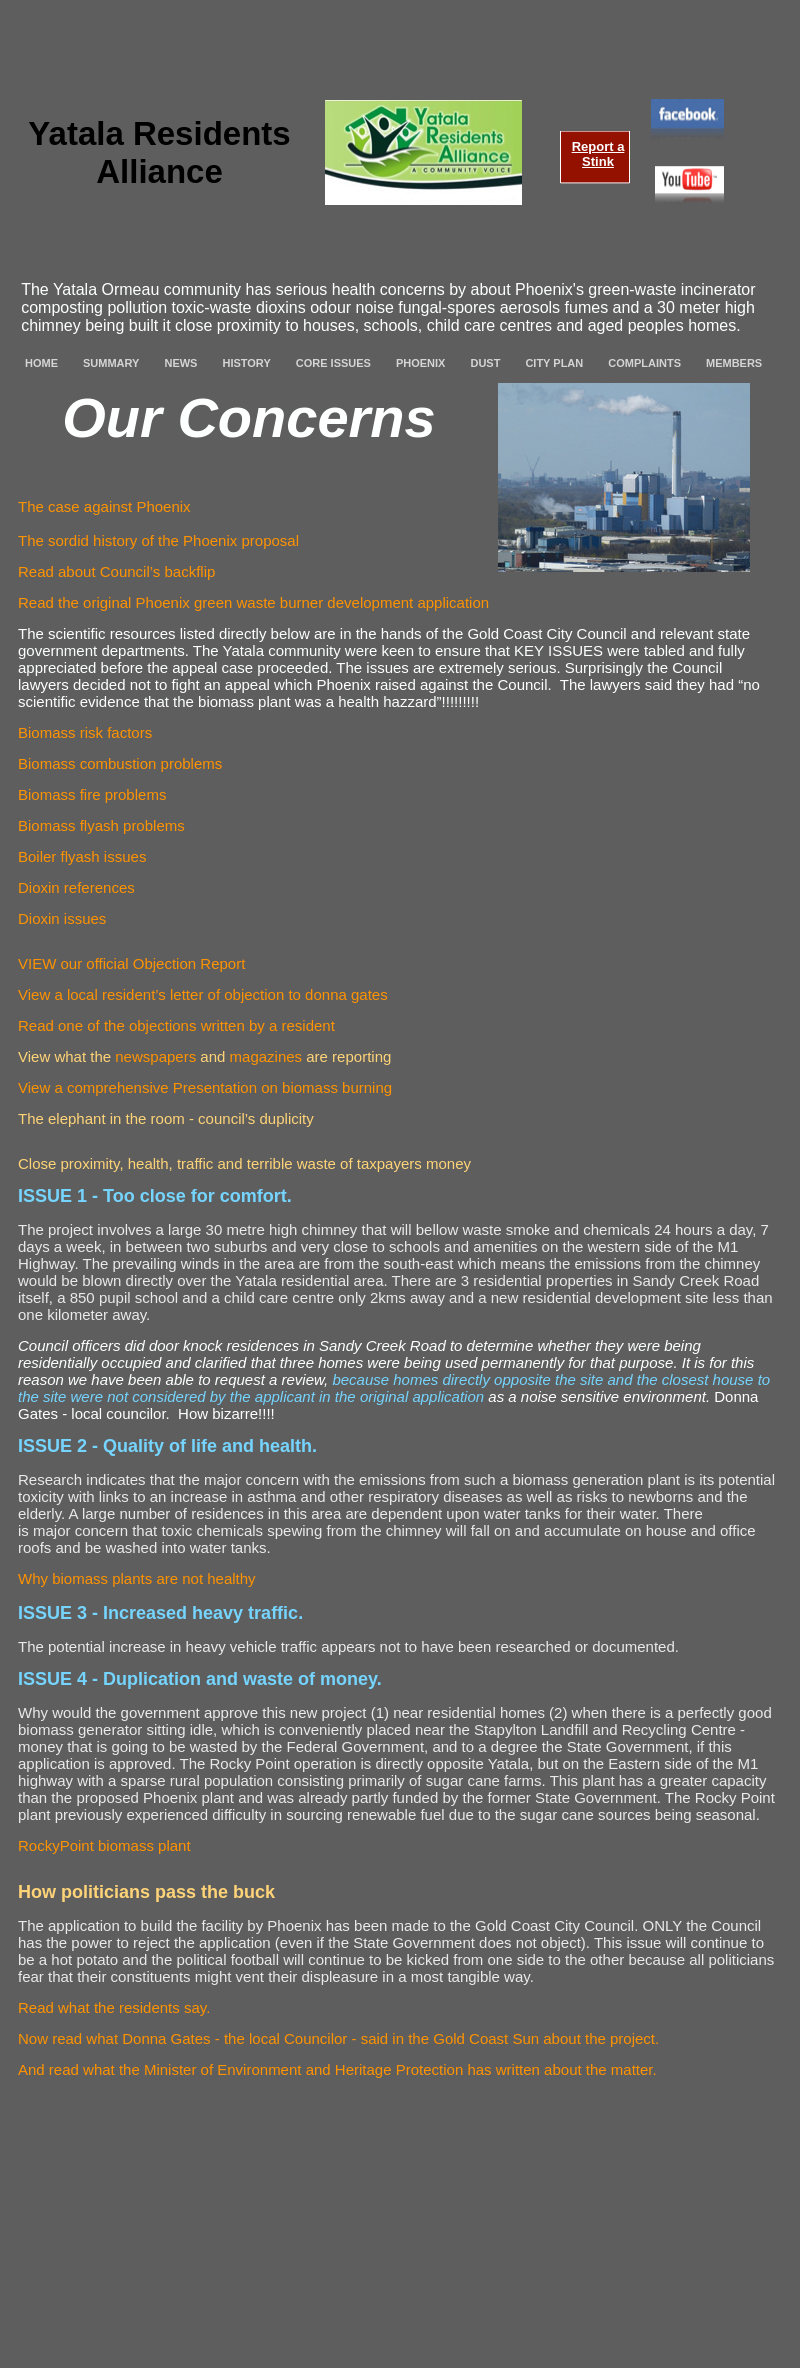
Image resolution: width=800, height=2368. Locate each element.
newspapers (155, 1056)
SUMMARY (111, 363)
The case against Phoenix (104, 506)
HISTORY (246, 363)
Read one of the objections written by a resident (176, 1025)
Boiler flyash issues (82, 856)
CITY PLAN (554, 363)
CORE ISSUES (333, 363)
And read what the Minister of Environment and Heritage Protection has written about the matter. (337, 2069)
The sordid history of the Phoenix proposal (158, 540)
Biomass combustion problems (120, 763)
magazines (266, 1056)
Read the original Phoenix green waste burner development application (253, 602)
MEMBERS (734, 363)
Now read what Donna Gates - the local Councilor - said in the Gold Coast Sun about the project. (338, 2038)
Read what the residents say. (114, 2007)
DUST (485, 363)
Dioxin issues (62, 918)
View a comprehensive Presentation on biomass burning (205, 1087)
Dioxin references (76, 887)
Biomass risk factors (85, 732)
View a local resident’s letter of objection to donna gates (203, 994)
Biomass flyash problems (101, 825)
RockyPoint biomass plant (104, 1845)
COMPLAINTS (644, 363)
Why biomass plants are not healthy (137, 1578)
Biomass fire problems (92, 794)
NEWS (180, 363)
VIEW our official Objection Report (131, 963)
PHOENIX (421, 363)
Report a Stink (598, 154)
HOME (41, 363)
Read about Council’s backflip (116, 571)
